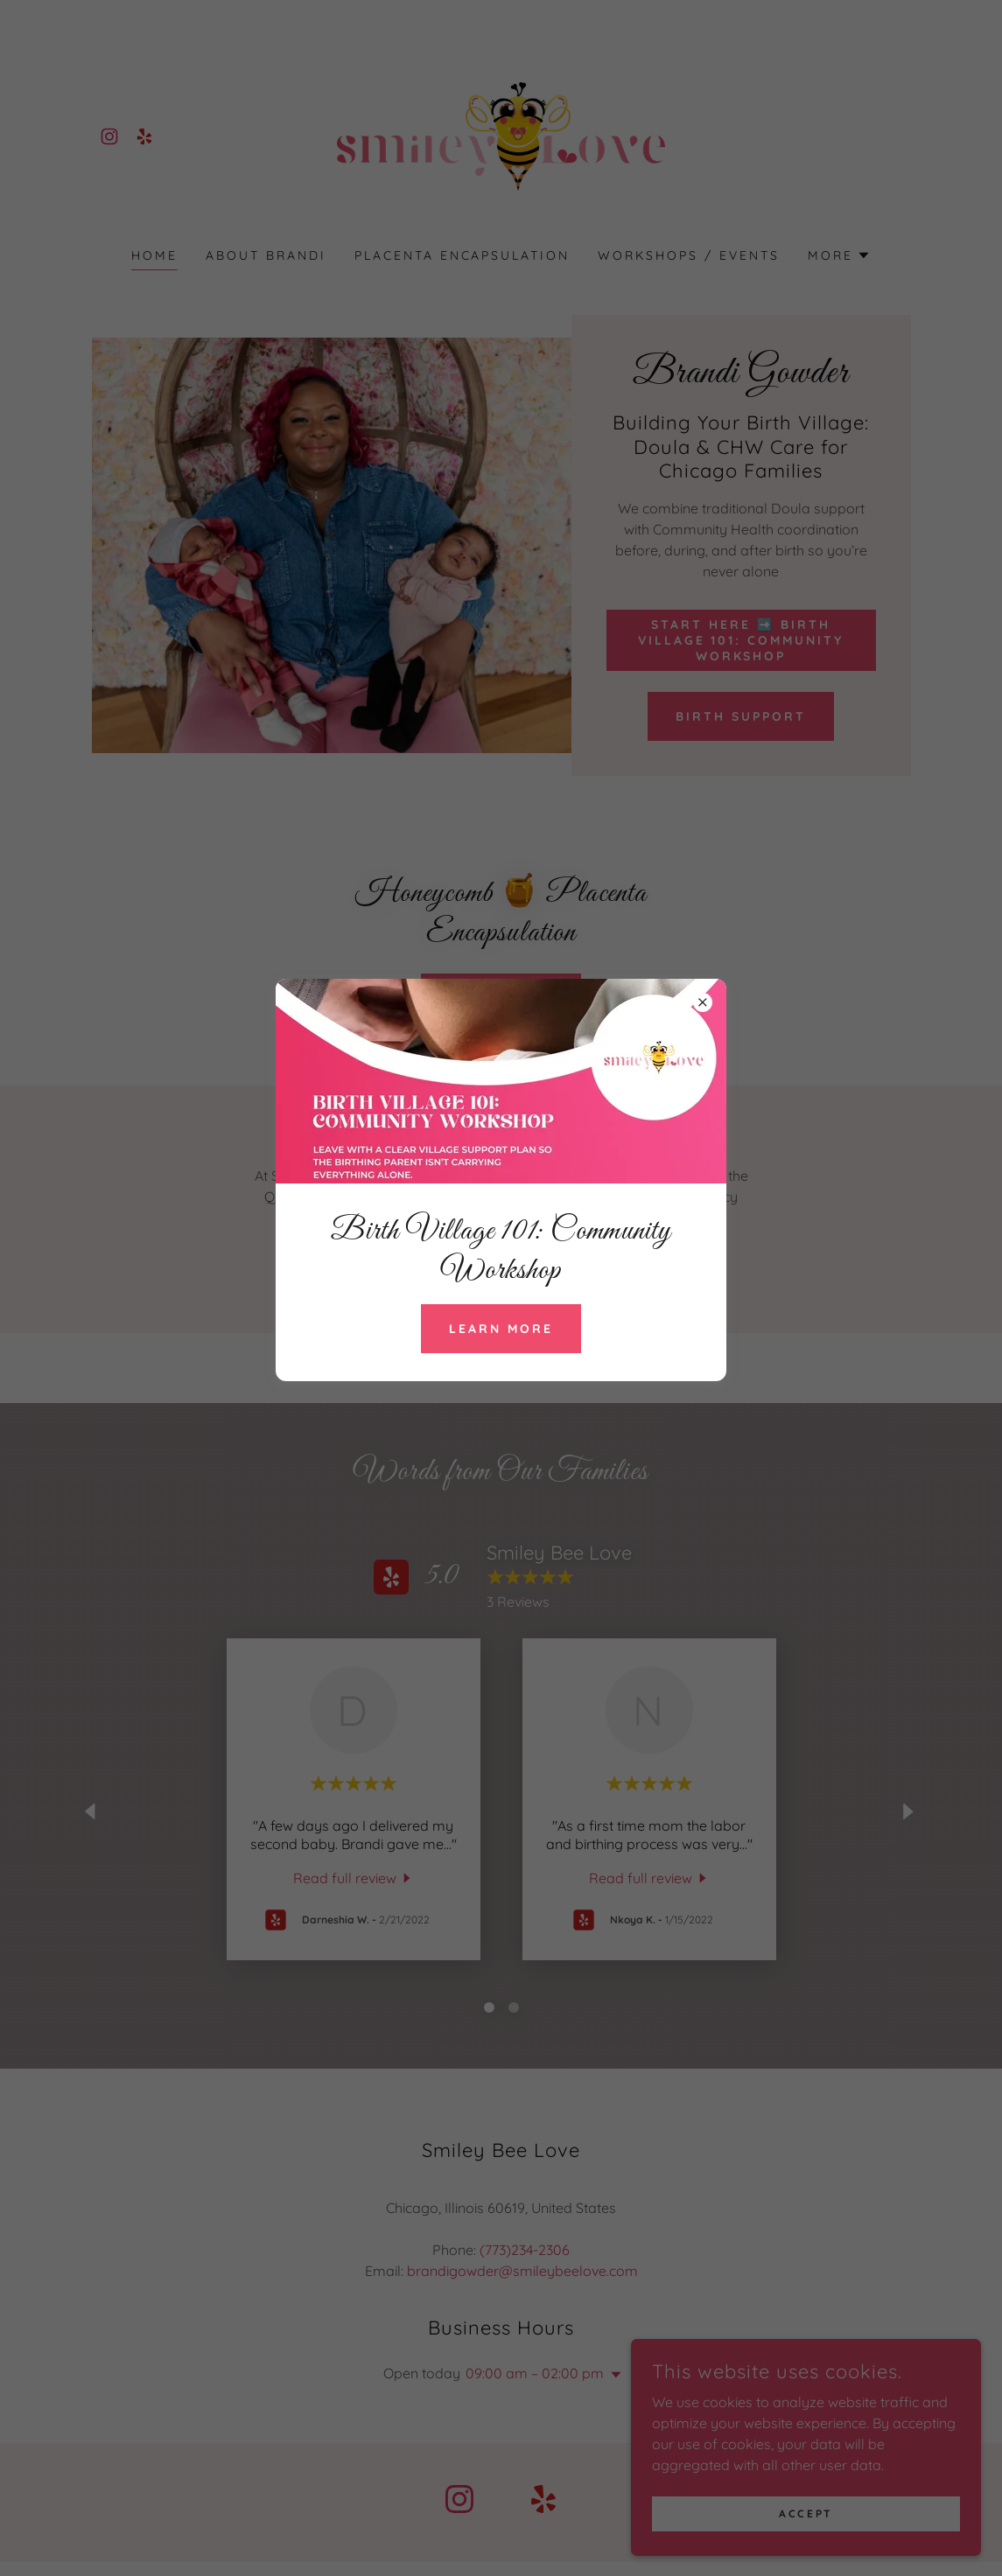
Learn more (501, 1329)
